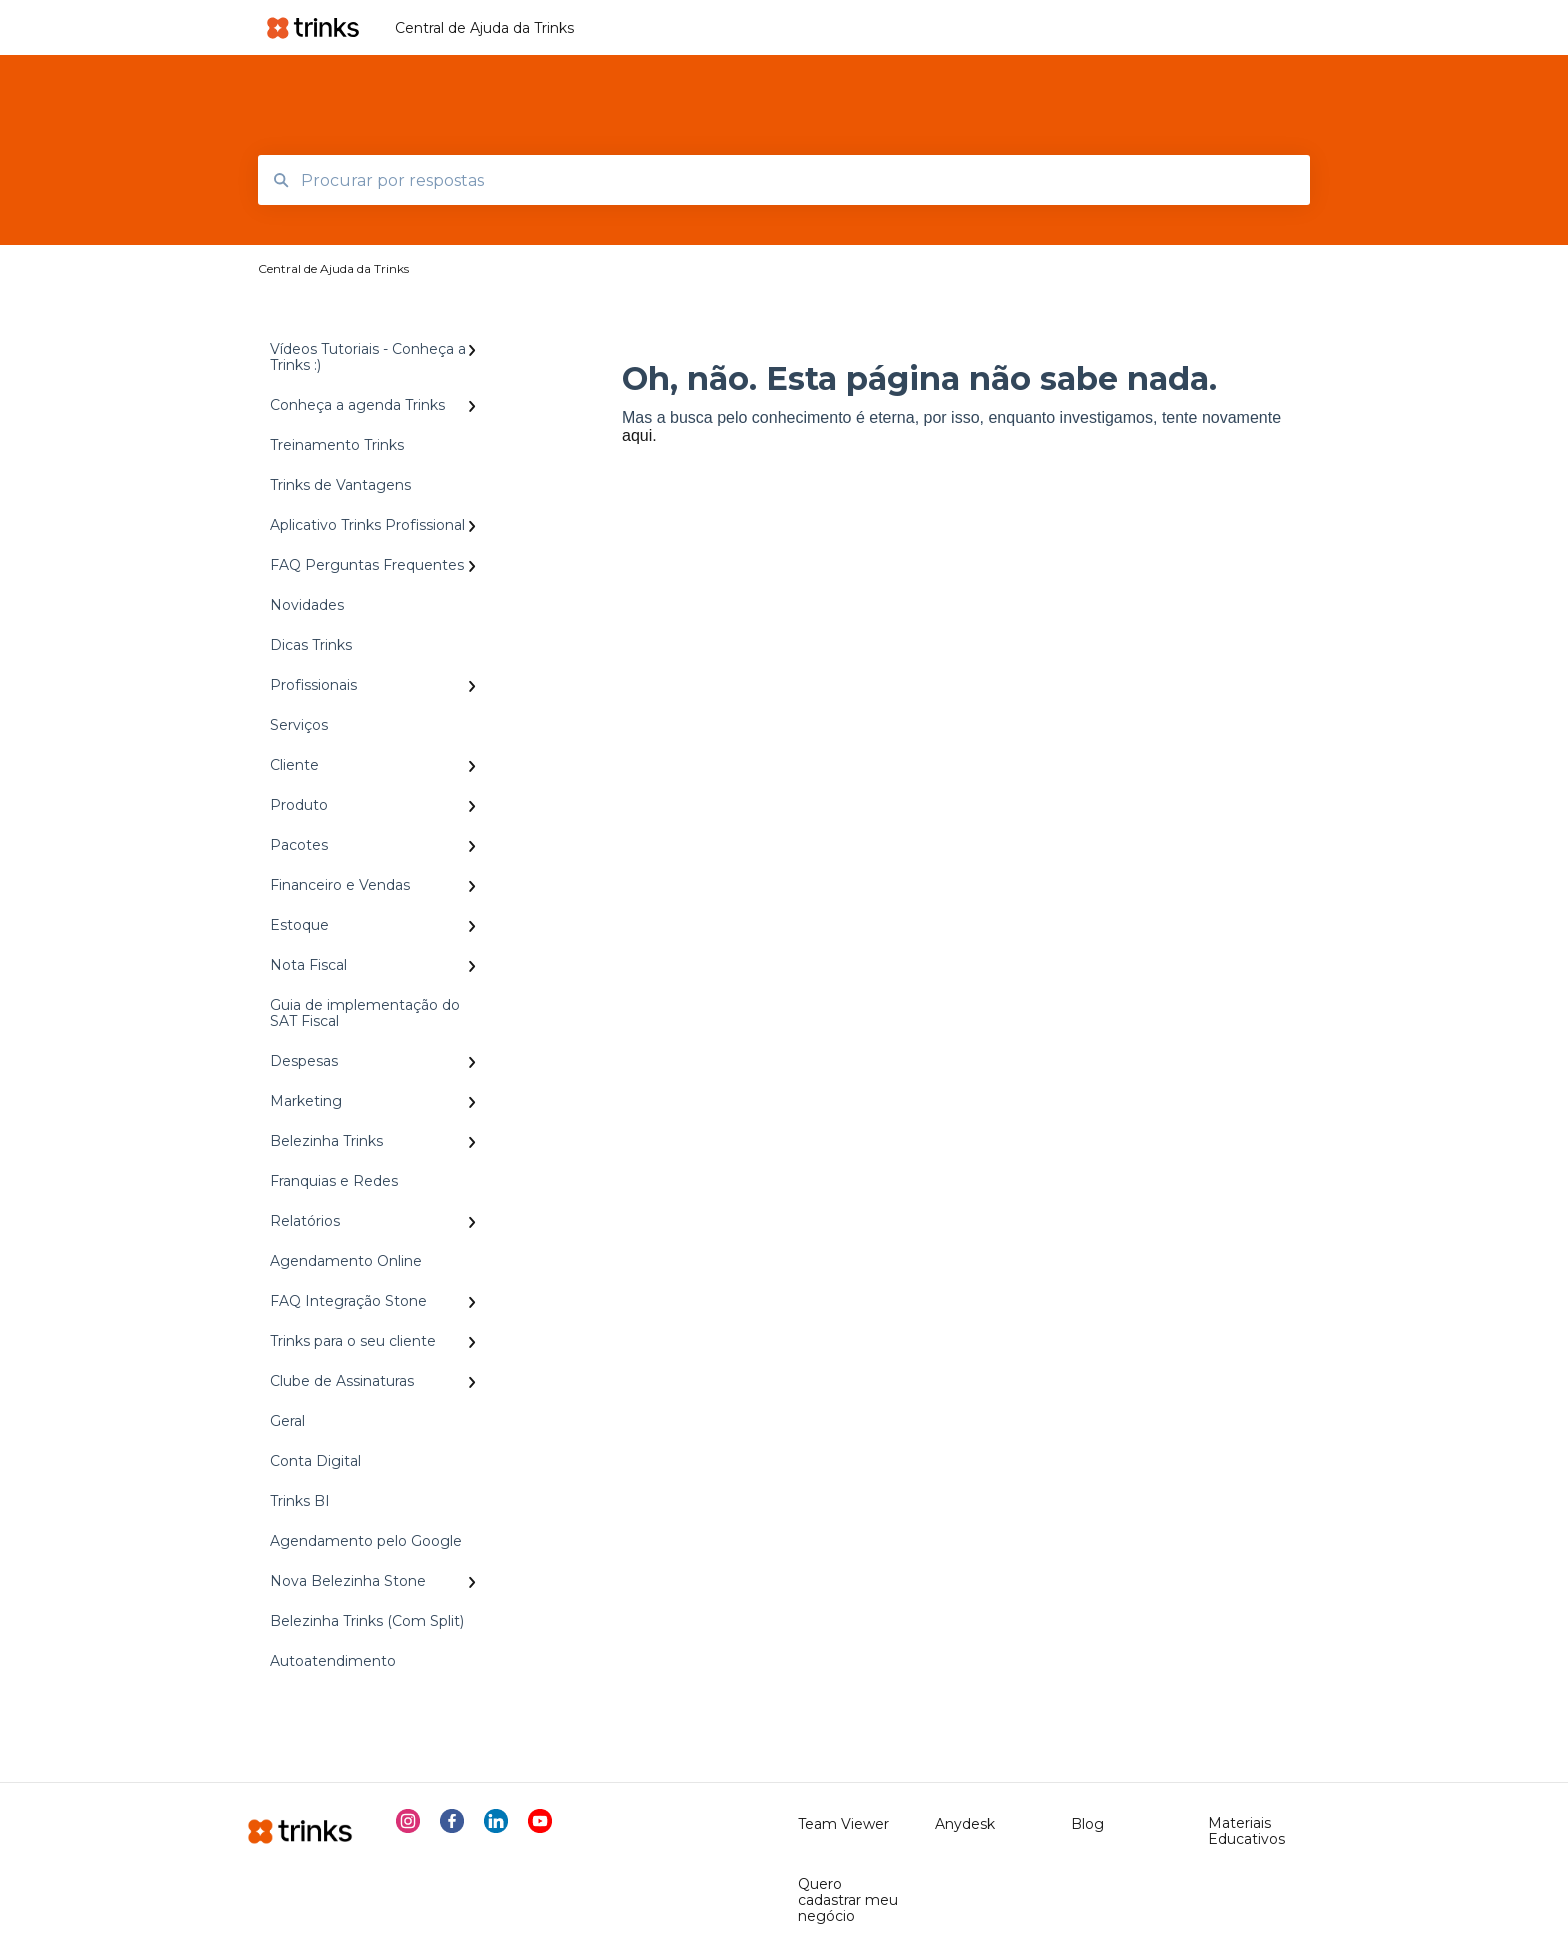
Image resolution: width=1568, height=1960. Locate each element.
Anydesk (965, 1824)
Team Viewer (843, 1824)
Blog (1087, 1824)
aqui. (639, 435)
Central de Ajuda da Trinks (484, 28)
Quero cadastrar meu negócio (848, 1900)
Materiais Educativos (1246, 1831)
